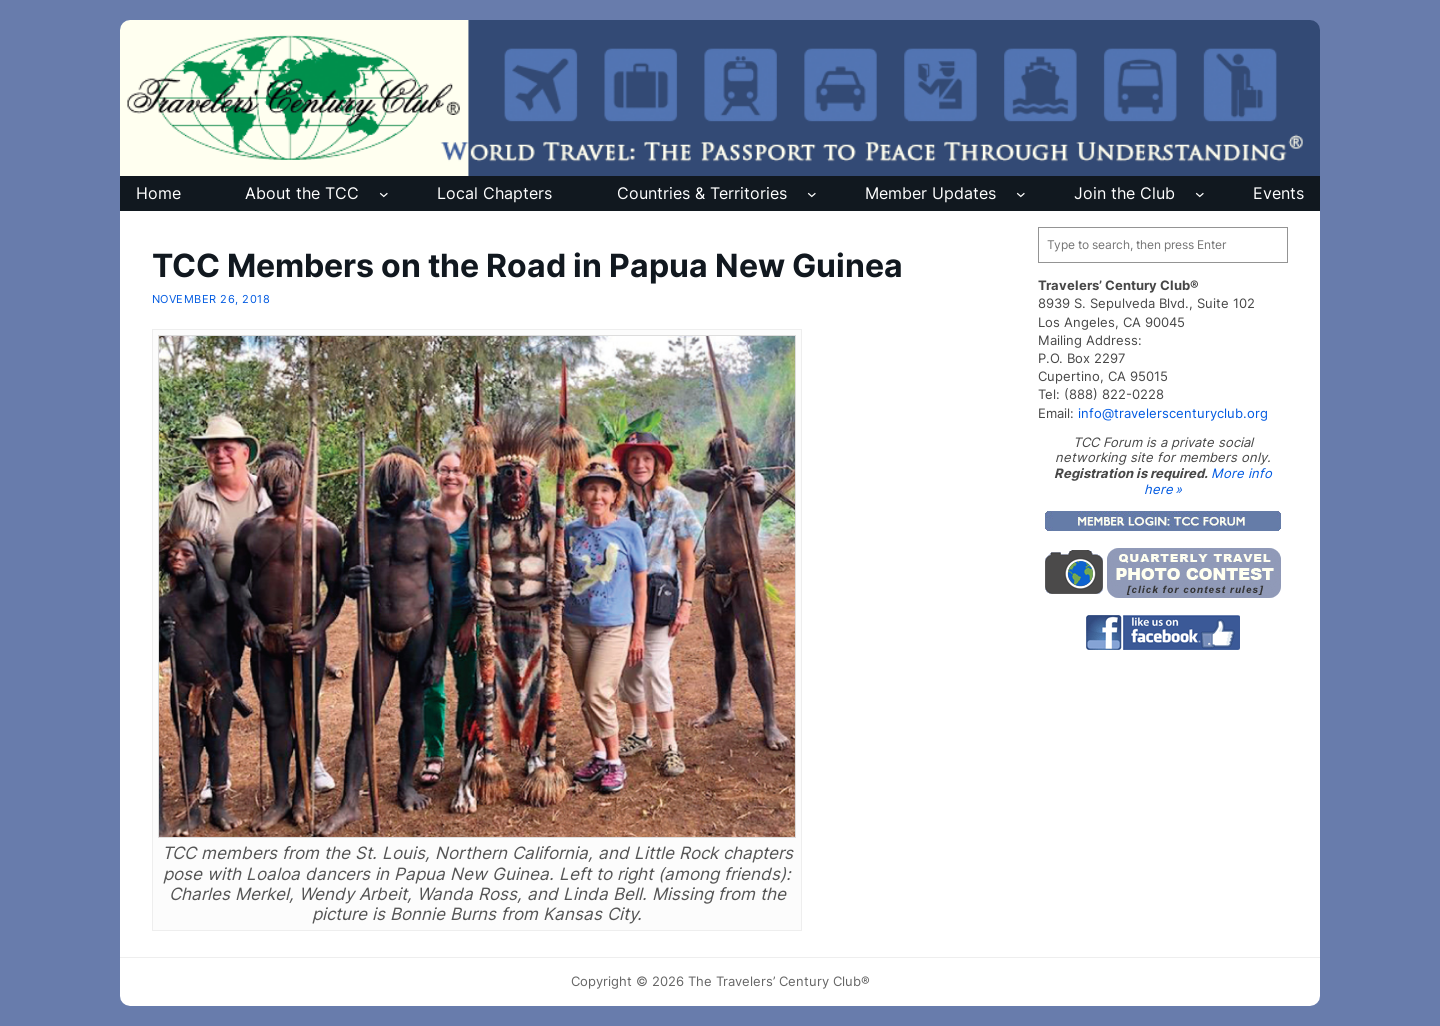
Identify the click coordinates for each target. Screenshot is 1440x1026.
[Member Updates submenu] (1021, 194)
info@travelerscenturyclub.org (1173, 413)
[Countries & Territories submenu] (812, 194)
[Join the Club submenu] (1200, 194)
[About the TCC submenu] (384, 194)
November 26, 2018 (211, 299)
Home (158, 193)
